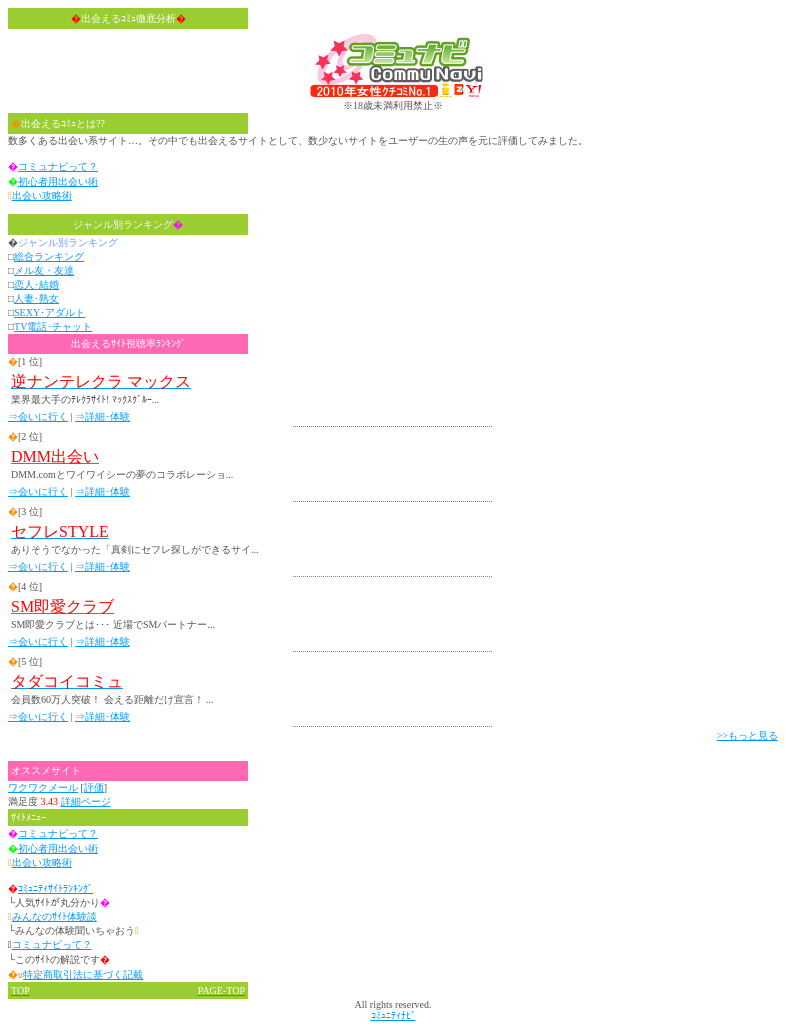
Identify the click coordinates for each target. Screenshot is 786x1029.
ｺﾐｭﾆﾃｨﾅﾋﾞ (393, 1015)
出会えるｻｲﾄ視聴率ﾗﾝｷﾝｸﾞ (128, 343)
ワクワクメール (43, 787)
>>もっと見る (747, 735)
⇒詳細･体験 (102, 416)
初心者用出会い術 (58, 181)
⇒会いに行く (38, 416)
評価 (94, 787)
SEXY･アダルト (49, 312)
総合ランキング (49, 256)
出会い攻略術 (42, 195)
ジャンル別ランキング (128, 224)
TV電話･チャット (53, 326)
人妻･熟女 (36, 298)
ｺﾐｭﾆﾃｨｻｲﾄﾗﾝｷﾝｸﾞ (55, 888)
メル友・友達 (44, 270)
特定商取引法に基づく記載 (83, 974)
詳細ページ (86, 801)
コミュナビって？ (58, 166)
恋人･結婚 (36, 284)
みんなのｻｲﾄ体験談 (54, 916)
